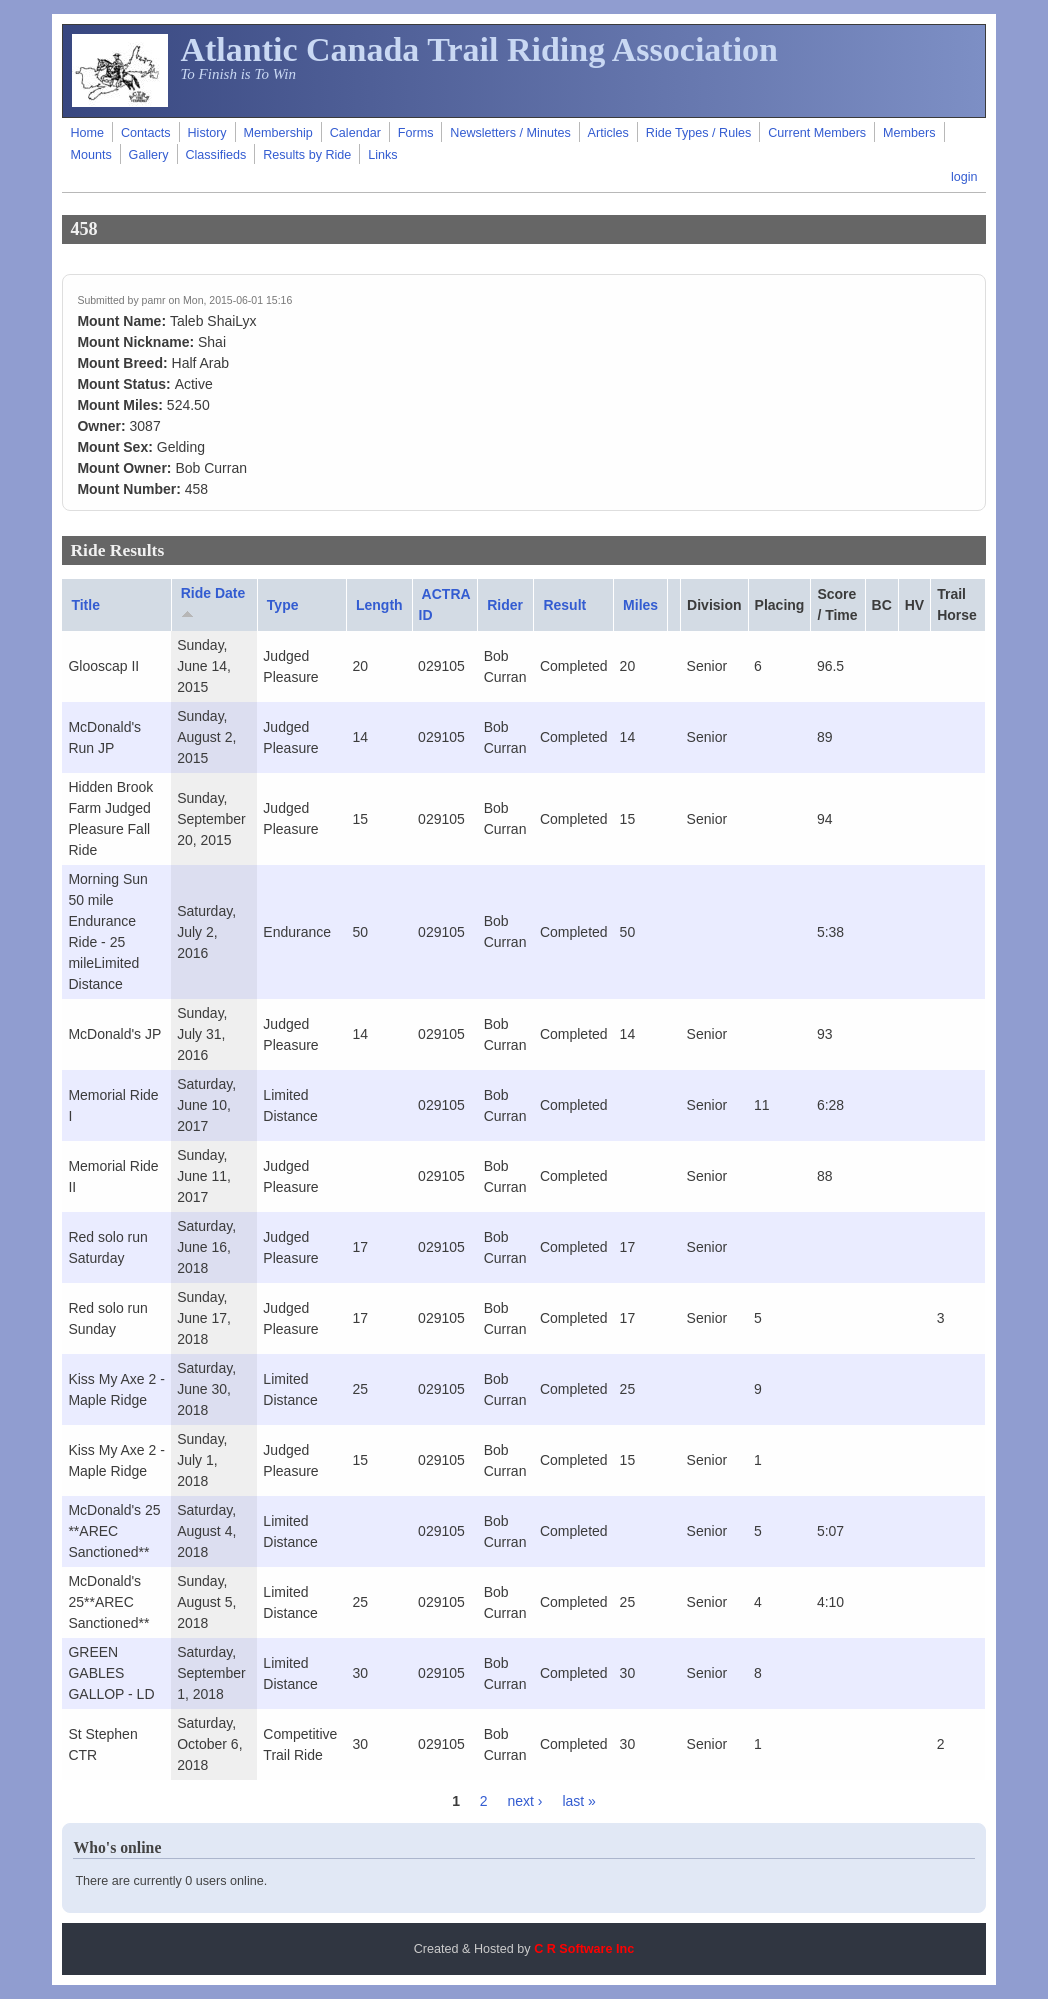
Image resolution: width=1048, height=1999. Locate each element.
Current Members (817, 133)
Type (283, 605)
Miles (640, 605)
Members (909, 133)
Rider (505, 605)
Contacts (146, 133)
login (964, 177)
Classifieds (215, 155)
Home (87, 133)
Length (379, 605)
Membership (278, 133)
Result (564, 605)
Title (85, 605)
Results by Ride (307, 155)
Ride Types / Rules (698, 133)
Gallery (149, 155)
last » (578, 1801)
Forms (416, 133)
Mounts (90, 155)
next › (525, 1801)
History (206, 133)
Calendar (355, 133)
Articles (608, 133)
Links (382, 155)
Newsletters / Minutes (510, 133)
